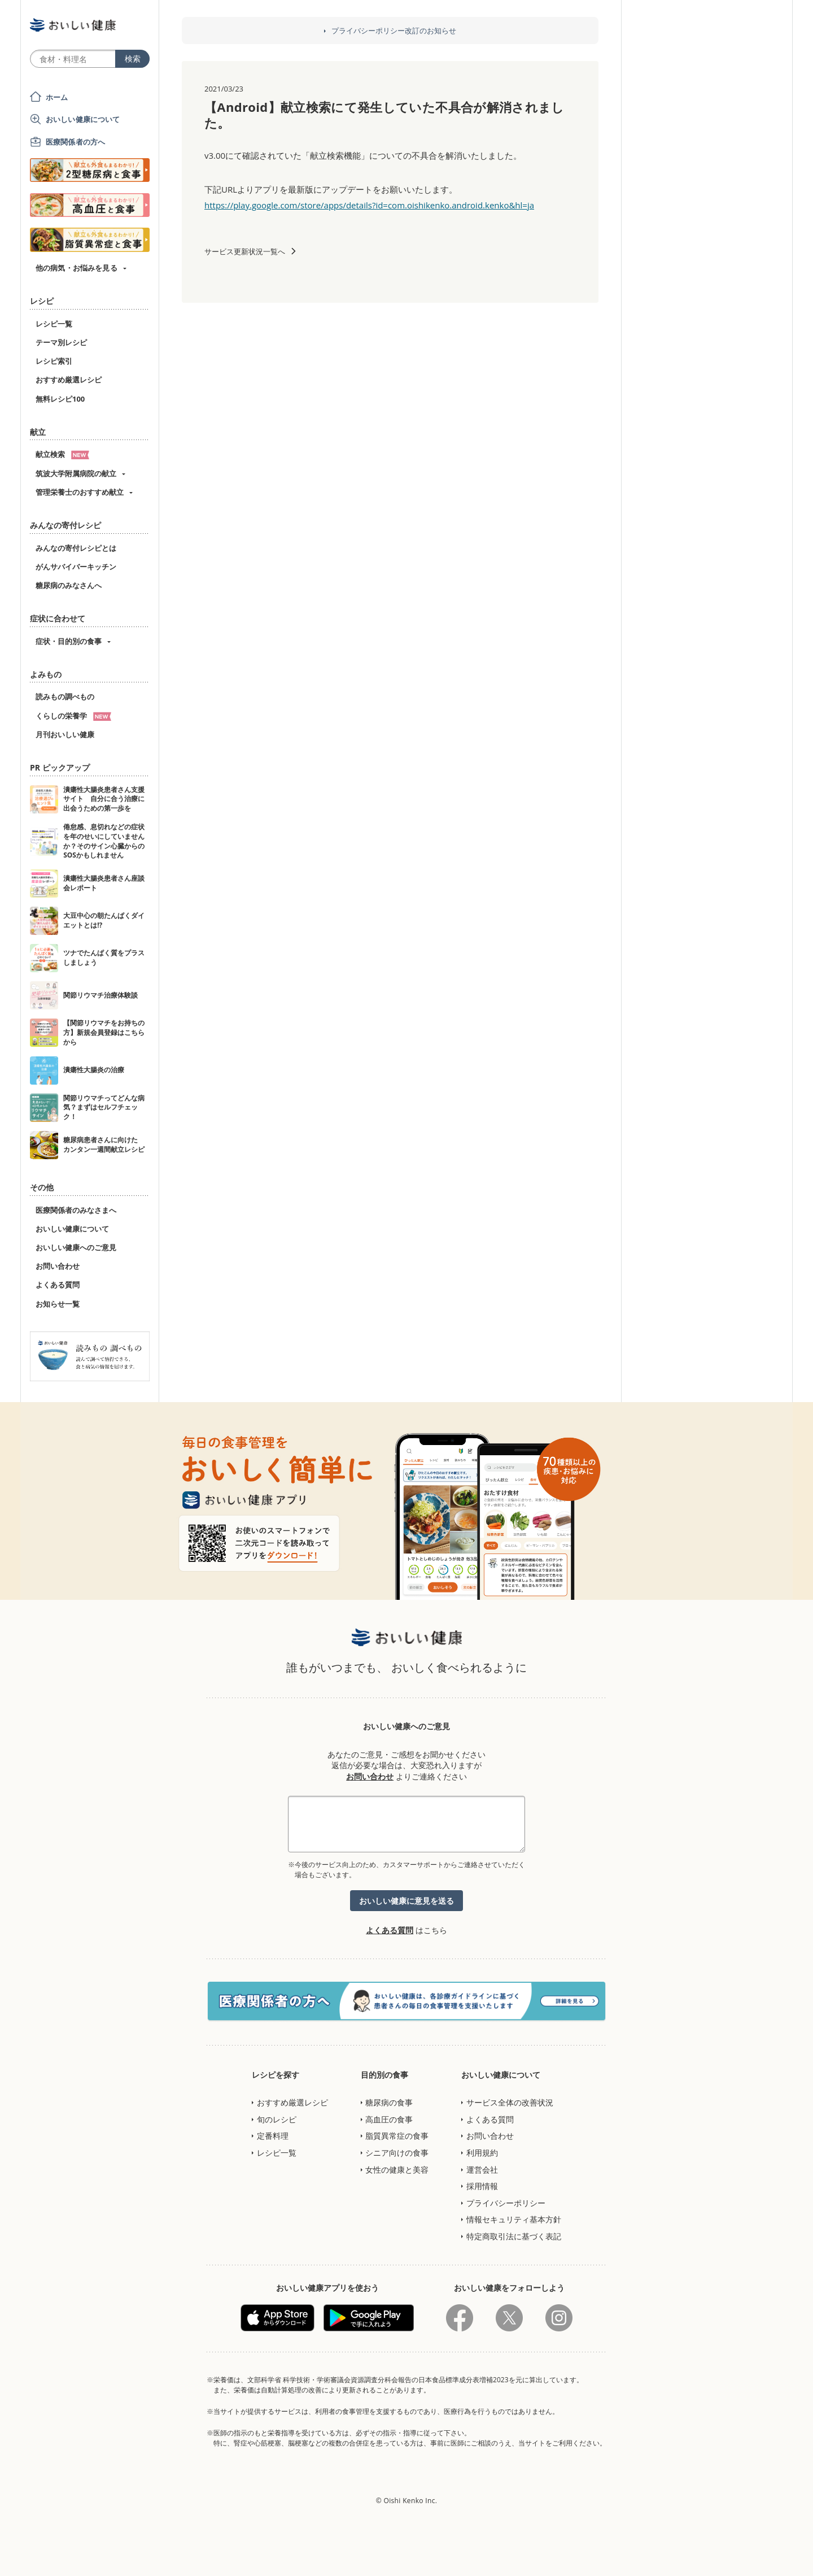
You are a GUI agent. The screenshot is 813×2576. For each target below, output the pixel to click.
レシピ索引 (54, 361)
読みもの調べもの (65, 696)
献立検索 (62, 454)
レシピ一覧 (54, 324)
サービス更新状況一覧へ (244, 251)
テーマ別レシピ (61, 342)
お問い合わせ (58, 1266)
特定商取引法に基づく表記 (513, 2236)
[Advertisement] (406, 2550)
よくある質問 (58, 1285)
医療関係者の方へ (75, 142)
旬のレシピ (276, 2119)
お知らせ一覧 (58, 1304)
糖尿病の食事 (389, 2102)
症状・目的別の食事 (69, 641)
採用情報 (482, 2186)
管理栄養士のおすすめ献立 (80, 492)
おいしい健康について (83, 119)
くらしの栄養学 (73, 716)
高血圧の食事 (389, 2119)
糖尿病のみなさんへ (69, 585)
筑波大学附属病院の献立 (76, 473)
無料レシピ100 (60, 399)
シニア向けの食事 (397, 2152)
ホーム (57, 97)
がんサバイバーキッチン (76, 567)
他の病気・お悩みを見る (76, 268)
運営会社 (482, 2169)
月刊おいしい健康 (65, 734)
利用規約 (482, 2152)
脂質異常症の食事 (397, 2135)
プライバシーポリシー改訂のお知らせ (393, 31)
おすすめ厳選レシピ (69, 380)
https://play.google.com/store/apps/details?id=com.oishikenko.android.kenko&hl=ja (369, 205)
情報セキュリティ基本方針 (513, 2219)
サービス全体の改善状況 (509, 2102)
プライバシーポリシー (505, 2203)
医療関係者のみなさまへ (76, 1210)
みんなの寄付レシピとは (76, 548)
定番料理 (273, 2135)
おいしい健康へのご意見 (76, 1247)
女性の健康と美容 (397, 2169)
